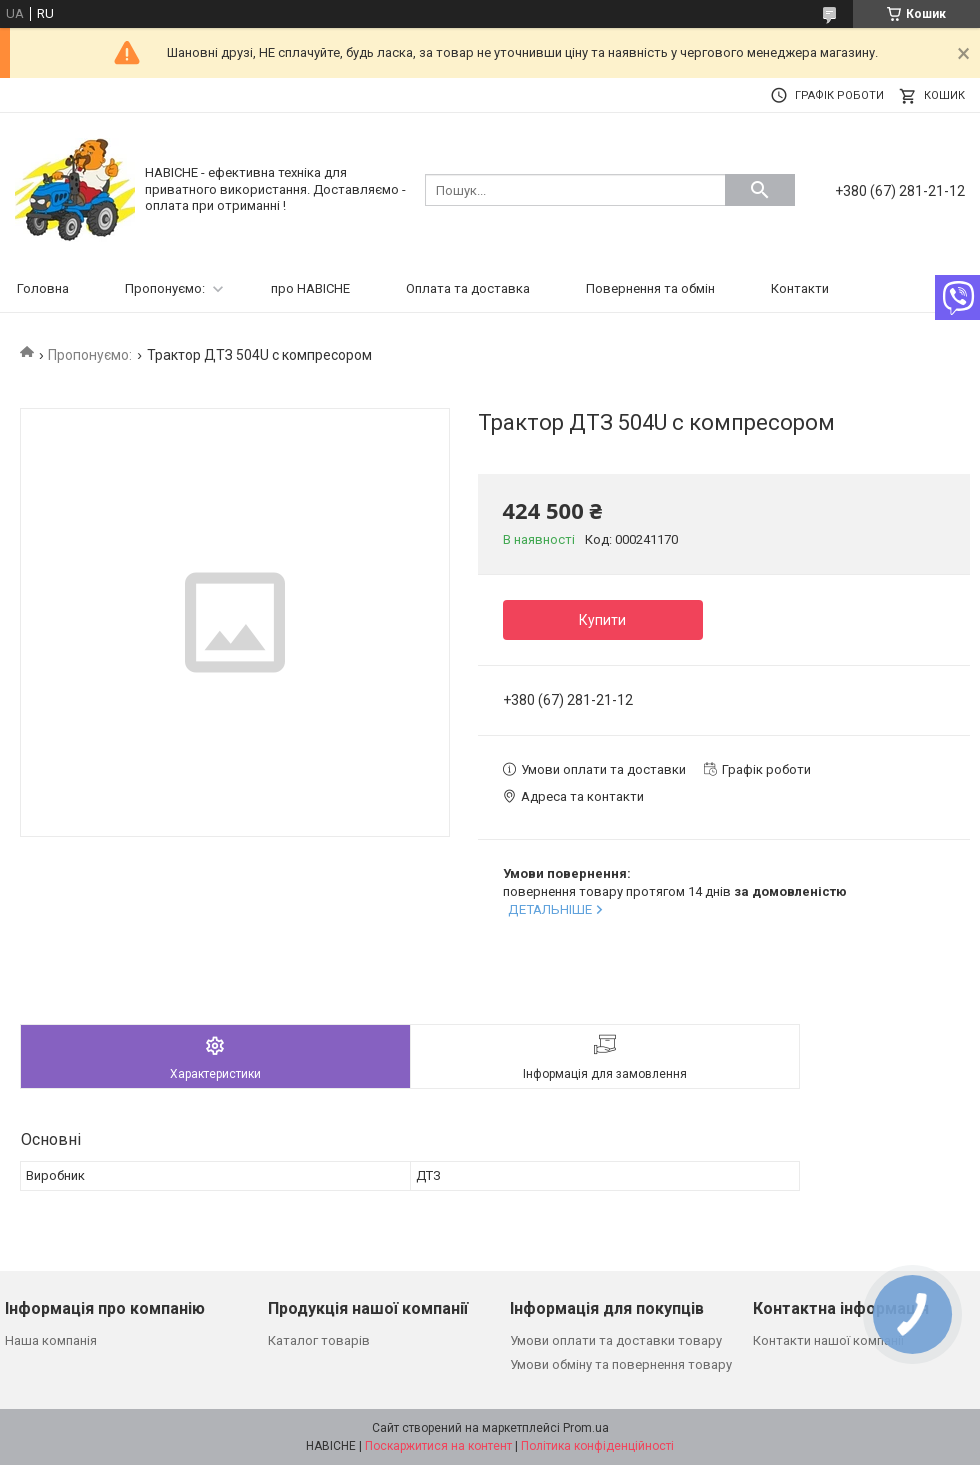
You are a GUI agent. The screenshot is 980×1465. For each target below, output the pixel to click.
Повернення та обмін (650, 288)
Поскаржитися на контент (438, 1446)
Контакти (800, 288)
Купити (602, 620)
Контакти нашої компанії (828, 1340)
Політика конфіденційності (597, 1446)
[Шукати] (760, 190)
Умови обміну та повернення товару (621, 1364)
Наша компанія (51, 1340)
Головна (43, 288)
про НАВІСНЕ (310, 288)
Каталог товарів (319, 1340)
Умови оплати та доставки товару (616, 1340)
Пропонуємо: (165, 288)
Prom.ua (586, 1428)
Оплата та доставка (468, 288)
